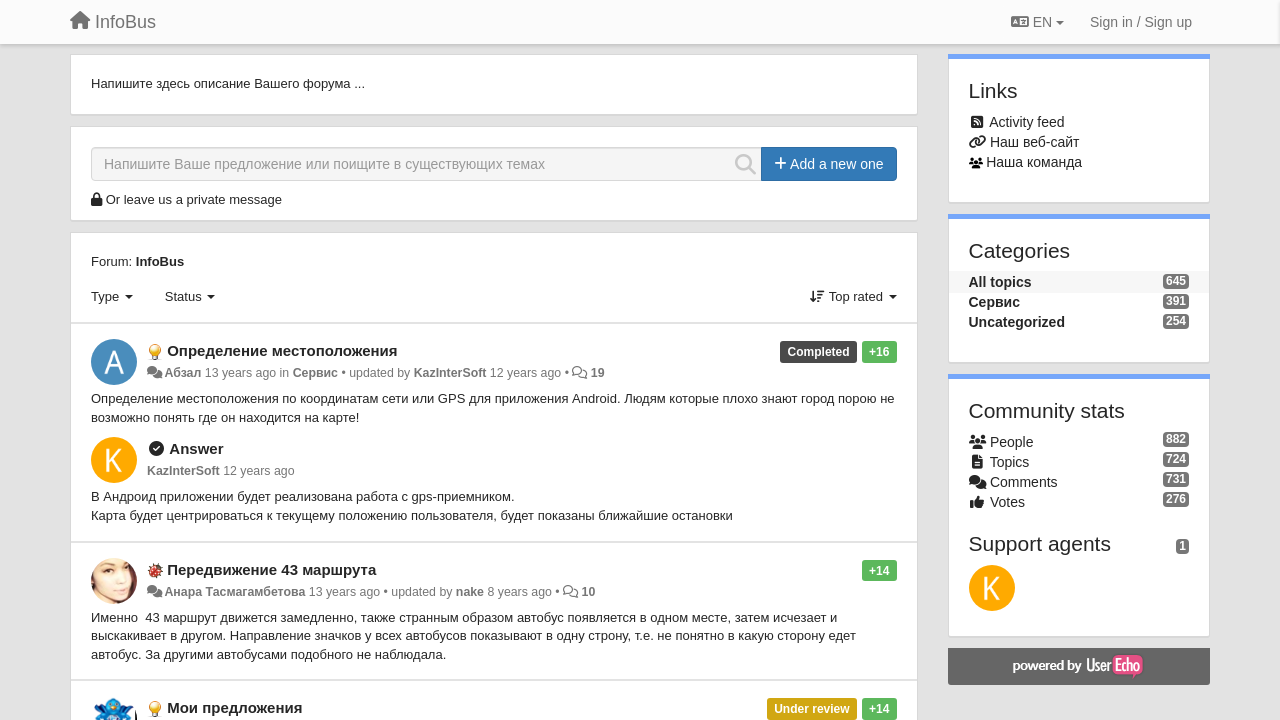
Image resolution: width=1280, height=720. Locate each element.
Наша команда (1034, 162)
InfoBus (160, 261)
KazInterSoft (450, 373)
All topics (1000, 282)
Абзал (182, 373)
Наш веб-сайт (1035, 142)
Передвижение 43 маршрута (271, 569)
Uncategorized (1017, 322)
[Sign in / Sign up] (1141, 22)
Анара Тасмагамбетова (234, 592)
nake (470, 592)
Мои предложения (234, 707)
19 (598, 373)
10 (589, 592)
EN (1037, 22)
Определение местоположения (282, 350)
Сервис (315, 373)
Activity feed (1026, 122)
